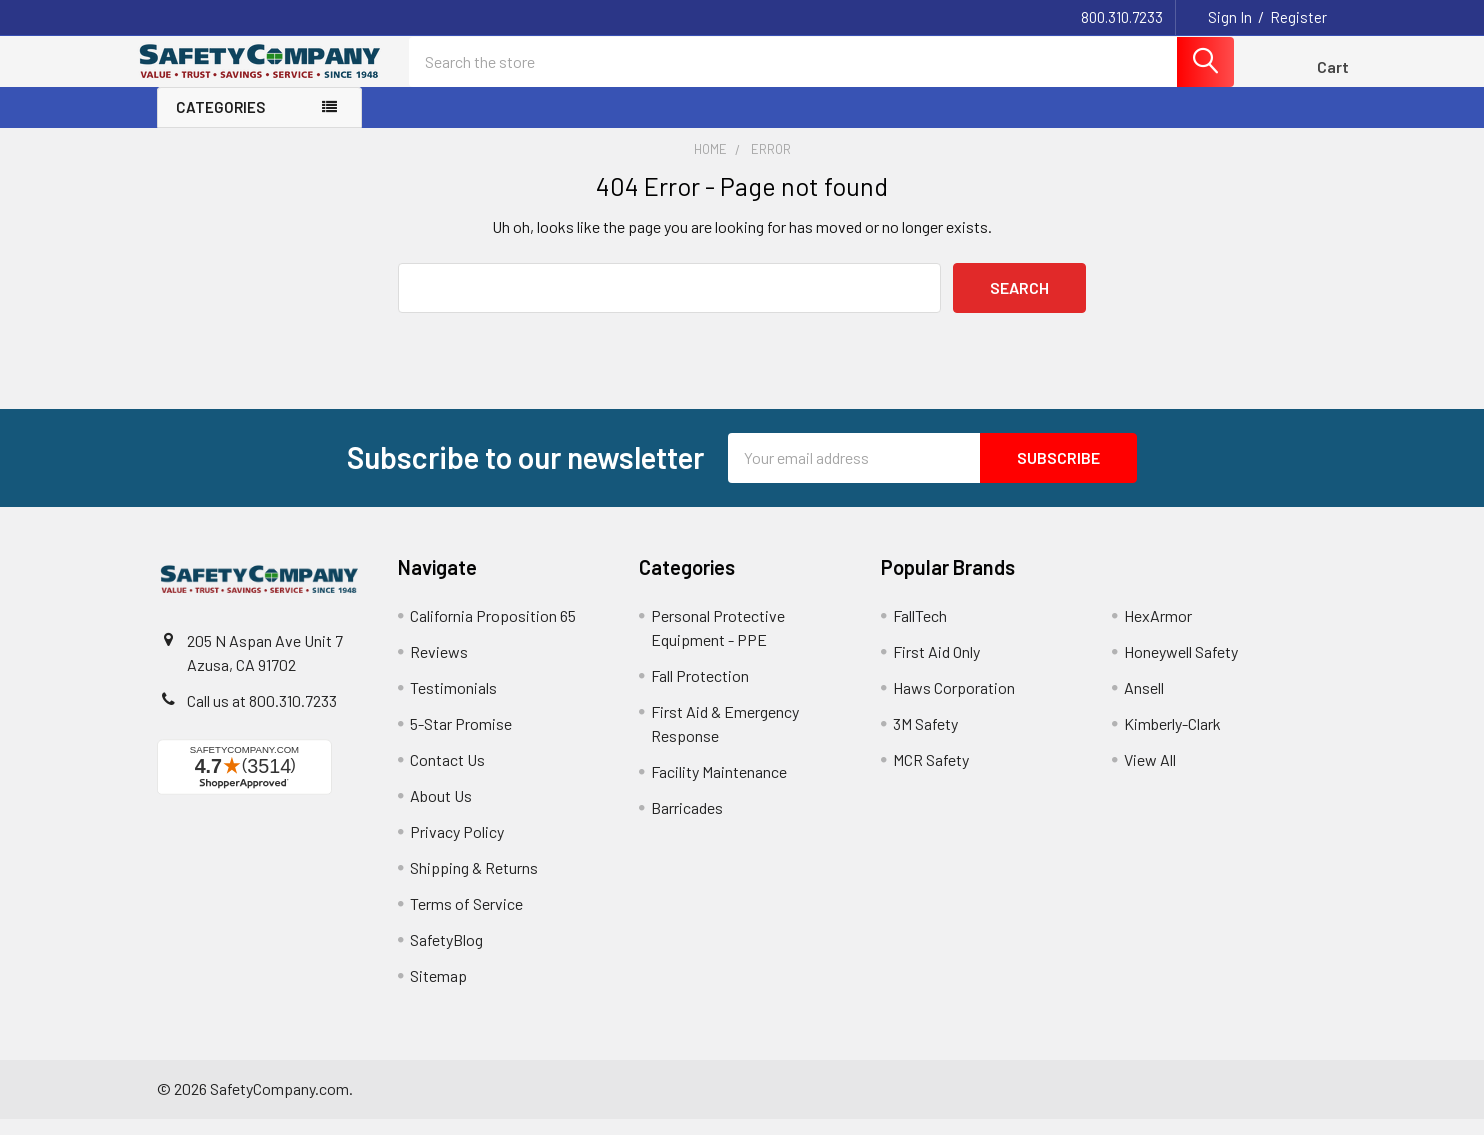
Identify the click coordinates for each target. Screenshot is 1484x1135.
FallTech (920, 631)
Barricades (687, 823)
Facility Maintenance (719, 787)
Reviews (439, 667)
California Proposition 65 (493, 631)
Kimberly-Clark (1172, 739)
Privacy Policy (457, 847)
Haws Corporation (954, 703)
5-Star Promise (461, 739)
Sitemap (438, 991)
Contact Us (447, 775)
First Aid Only (936, 667)
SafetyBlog (446, 955)
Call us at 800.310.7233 (262, 716)
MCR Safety (931, 775)
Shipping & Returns (474, 883)
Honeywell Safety (1181, 667)
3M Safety (925, 739)
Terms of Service (466, 919)
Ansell (1144, 703)
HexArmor (1158, 631)
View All (1150, 775)
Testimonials (453, 703)
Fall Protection (700, 691)
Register (1298, 17)
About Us (441, 811)
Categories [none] (220, 124)
